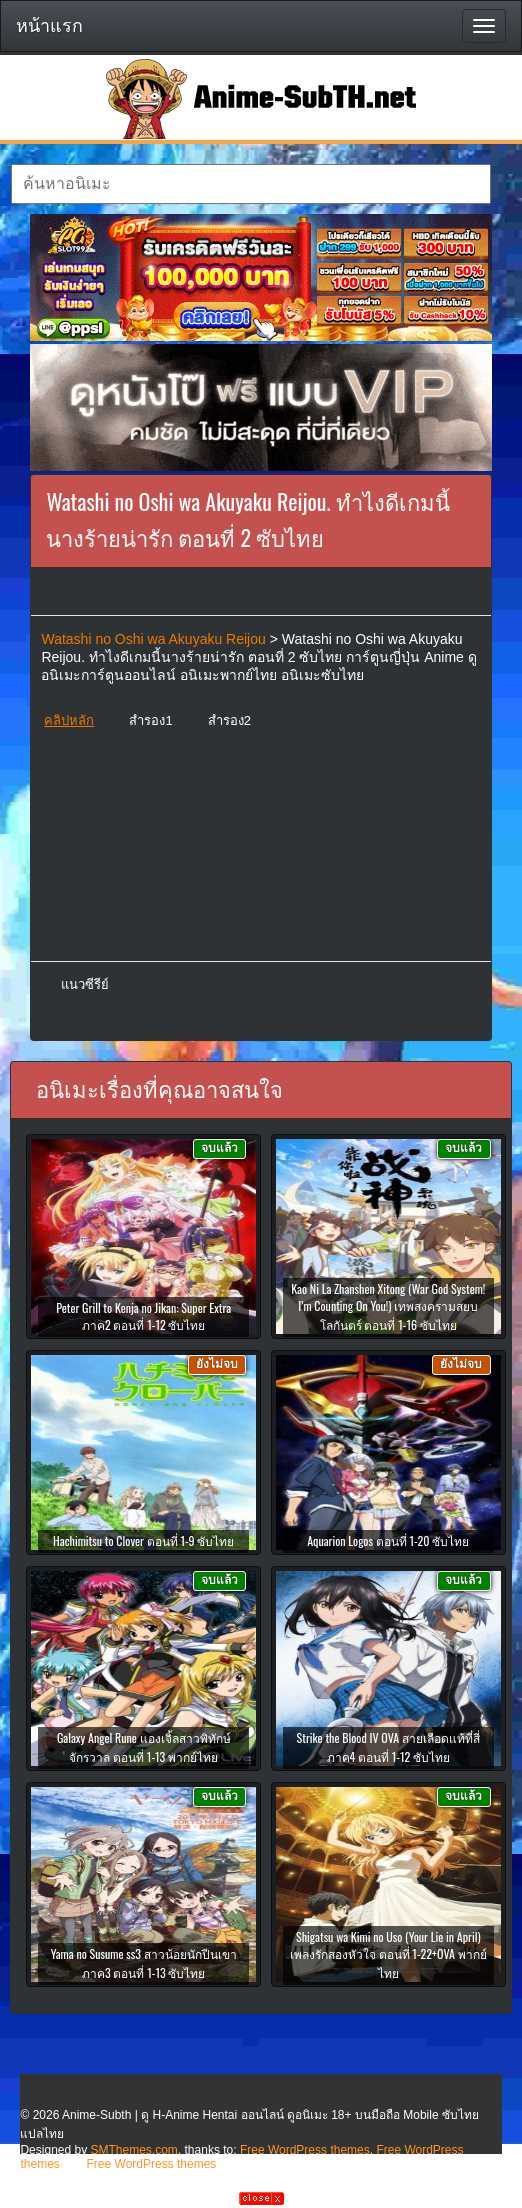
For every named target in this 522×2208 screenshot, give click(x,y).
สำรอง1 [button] (150, 720)
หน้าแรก (49, 26)
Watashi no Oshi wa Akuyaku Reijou (153, 639)
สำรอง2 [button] (229, 720)
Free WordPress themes (305, 2150)
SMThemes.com (134, 2150)
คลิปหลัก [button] (69, 720)
